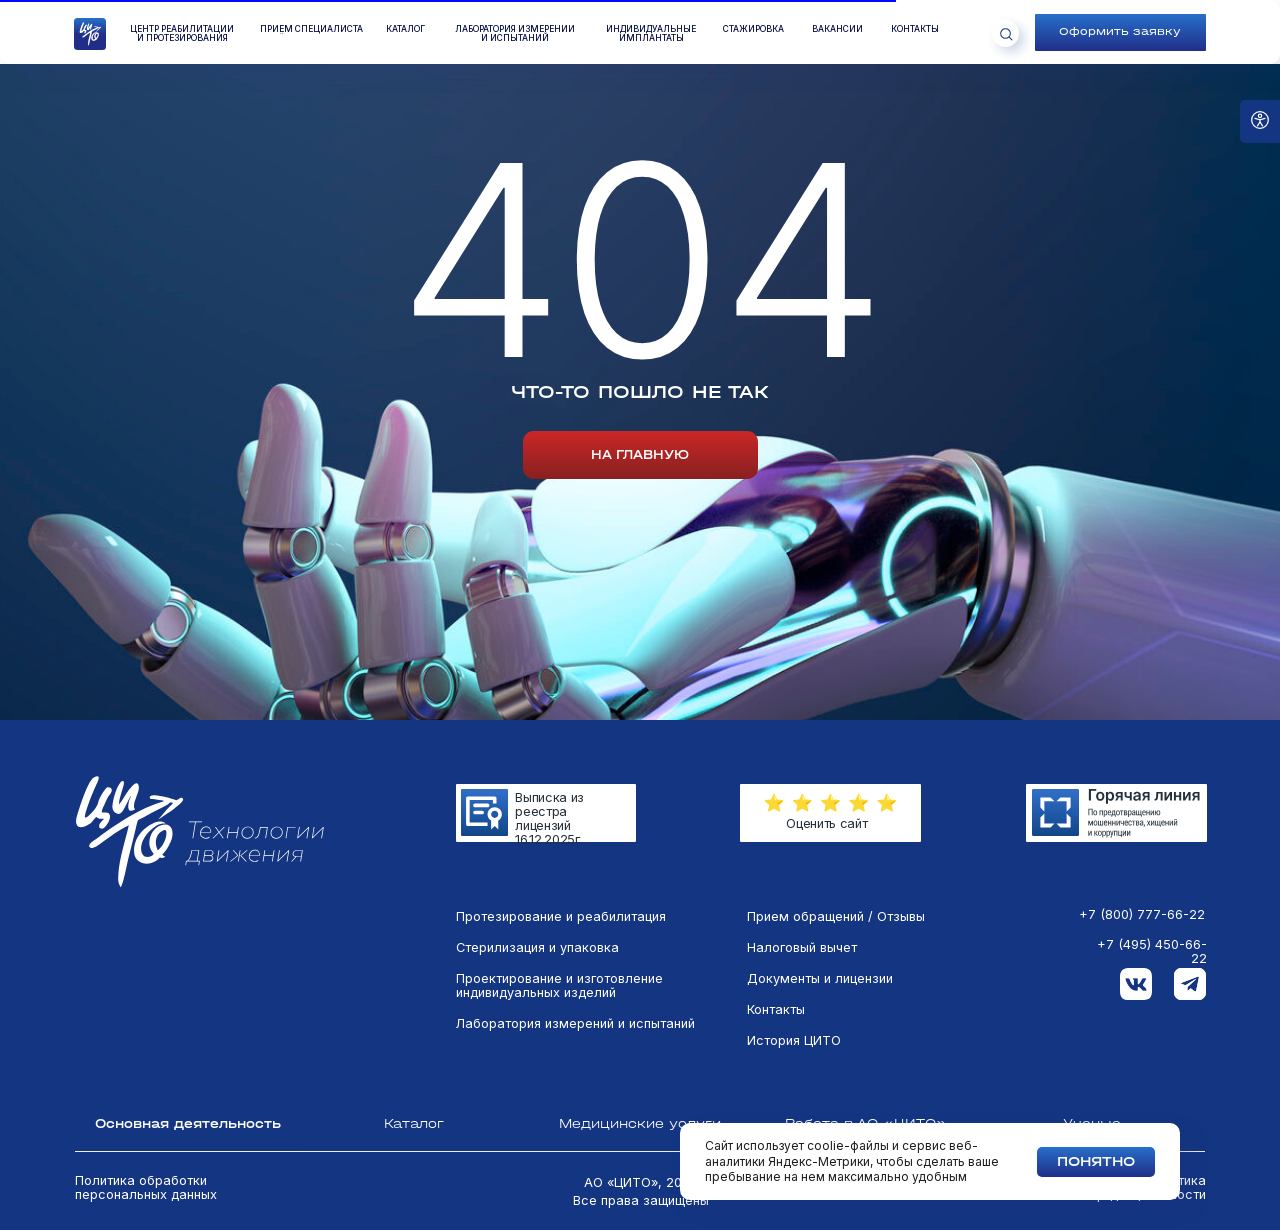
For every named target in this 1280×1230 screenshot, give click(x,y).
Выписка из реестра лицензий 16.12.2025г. (549, 818)
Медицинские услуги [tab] (640, 1123)
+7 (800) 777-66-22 (1142, 915)
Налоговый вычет (802, 948)
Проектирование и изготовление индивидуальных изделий (559, 986)
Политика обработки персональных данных (146, 1188)
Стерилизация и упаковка (537, 948)
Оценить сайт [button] (826, 823)
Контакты (776, 1010)
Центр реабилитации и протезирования (182, 34)
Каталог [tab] (414, 1123)
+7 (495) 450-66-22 (1152, 952)
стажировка (753, 29)
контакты (915, 29)
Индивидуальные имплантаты (651, 34)
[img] (1116, 813)
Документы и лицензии (820, 979)
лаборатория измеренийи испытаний (515, 34)
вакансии (837, 29)
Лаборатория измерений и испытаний (575, 1024)
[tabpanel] (640, 1010)
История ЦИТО (794, 1041)
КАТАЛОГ (405, 29)
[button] (1120, 32)
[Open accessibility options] (1260, 121)
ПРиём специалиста (311, 29)
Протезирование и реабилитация (561, 917)
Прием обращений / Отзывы (836, 917)
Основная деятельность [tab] (188, 1123)
